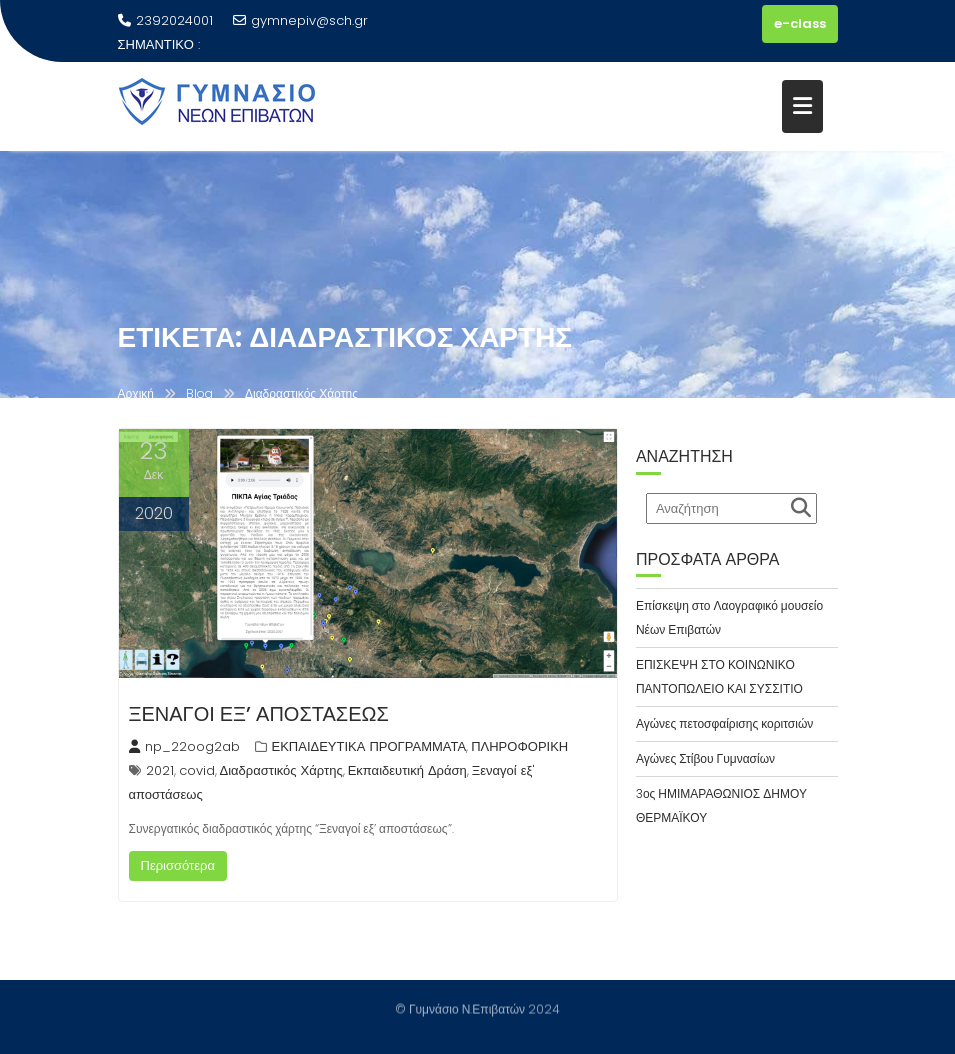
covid (197, 770)
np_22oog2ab (184, 746)
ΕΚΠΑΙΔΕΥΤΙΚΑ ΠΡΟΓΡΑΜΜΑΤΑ (369, 746)
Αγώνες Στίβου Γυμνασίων (705, 758)
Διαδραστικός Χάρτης (281, 770)
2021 (160, 770)
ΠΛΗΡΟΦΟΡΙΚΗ (519, 746)
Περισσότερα (178, 865)
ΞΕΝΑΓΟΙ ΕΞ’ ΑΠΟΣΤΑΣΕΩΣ (259, 714)
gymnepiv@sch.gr (300, 20)
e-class (800, 23)
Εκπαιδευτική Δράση (407, 770)
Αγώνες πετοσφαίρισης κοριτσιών (724, 723)
